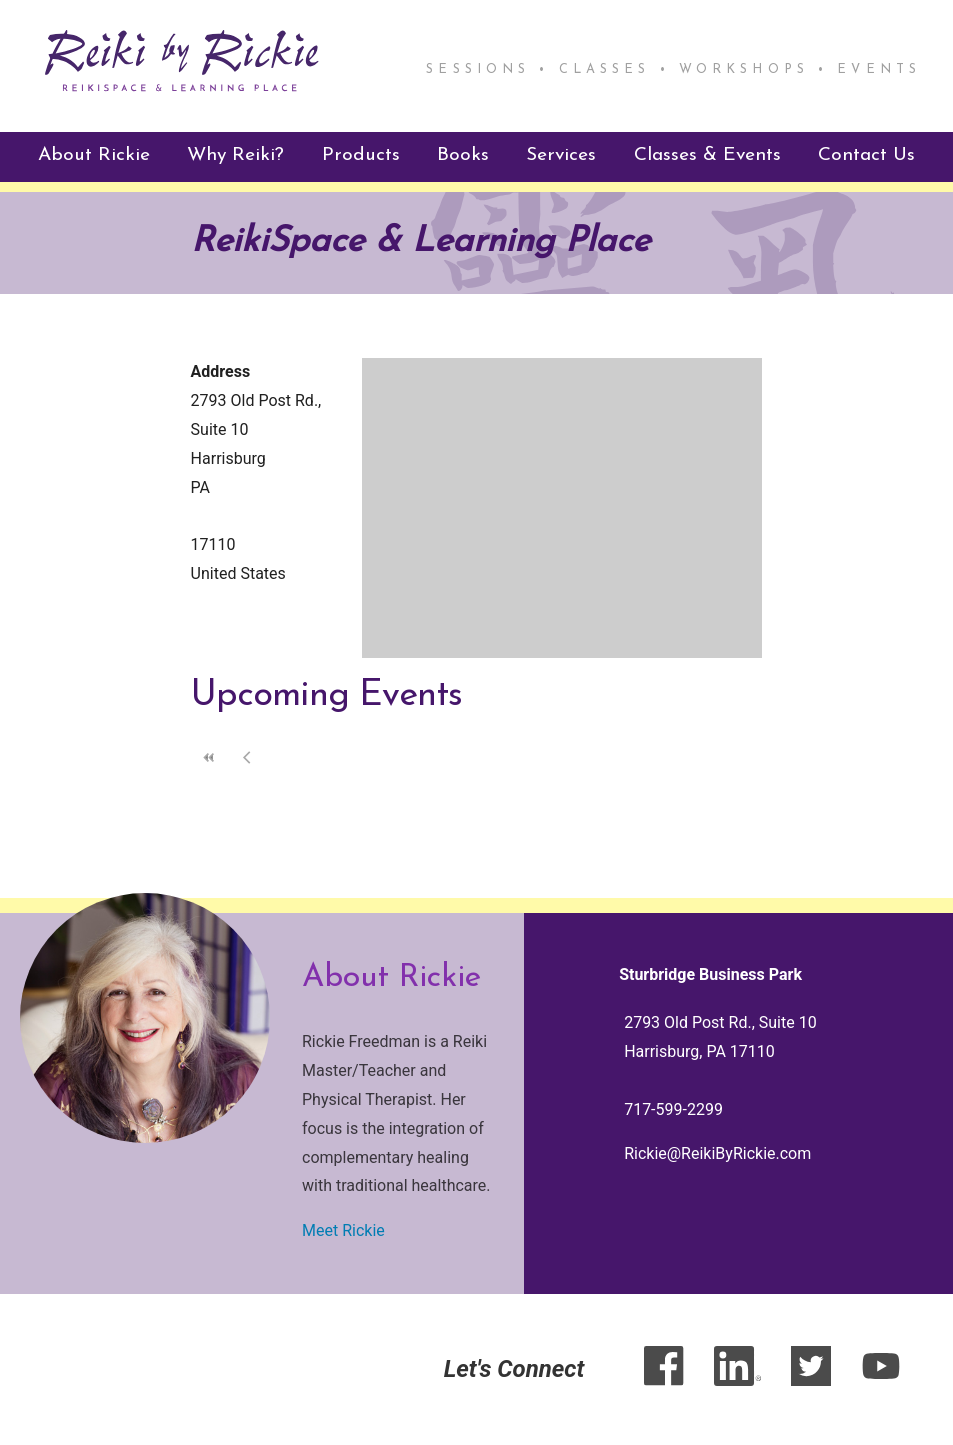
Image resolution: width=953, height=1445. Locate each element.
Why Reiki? (235, 155)
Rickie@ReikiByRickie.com (717, 1153)
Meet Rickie (343, 1230)
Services (561, 155)
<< (210, 757)
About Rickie (94, 155)
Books (463, 155)
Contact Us (866, 155)
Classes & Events (707, 155)
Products (361, 155)
